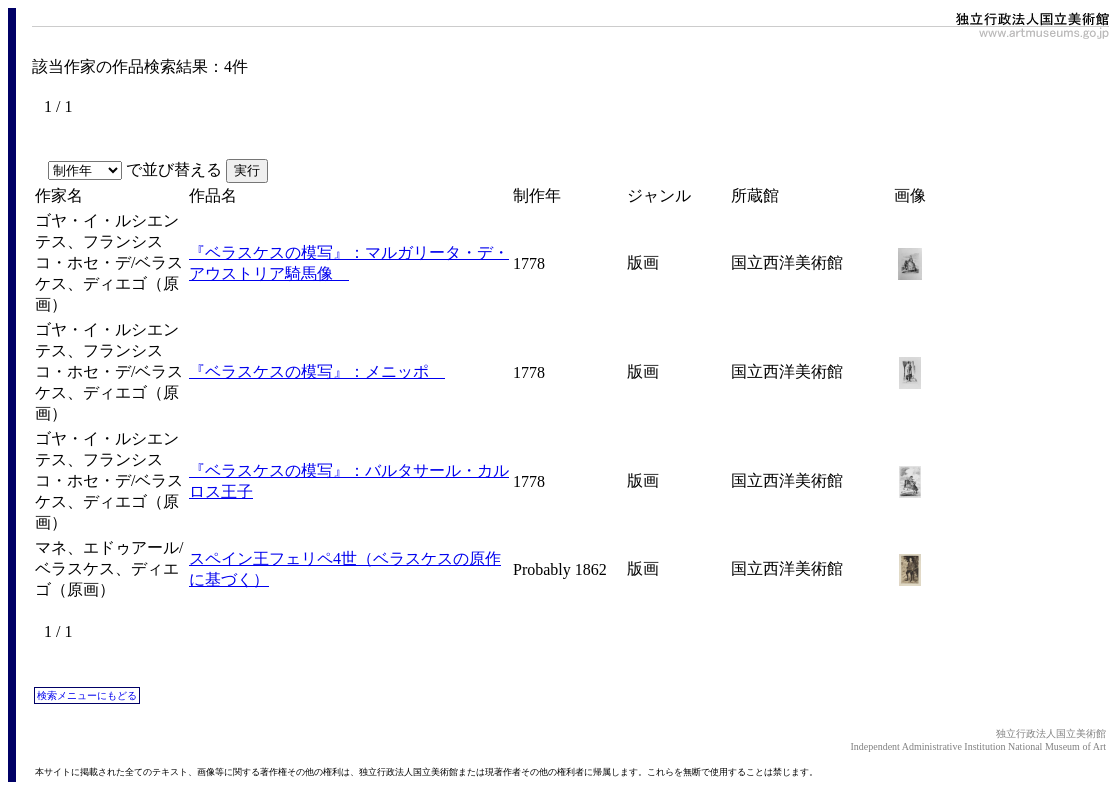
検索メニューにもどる (87, 695)
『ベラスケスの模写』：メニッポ (317, 371)
